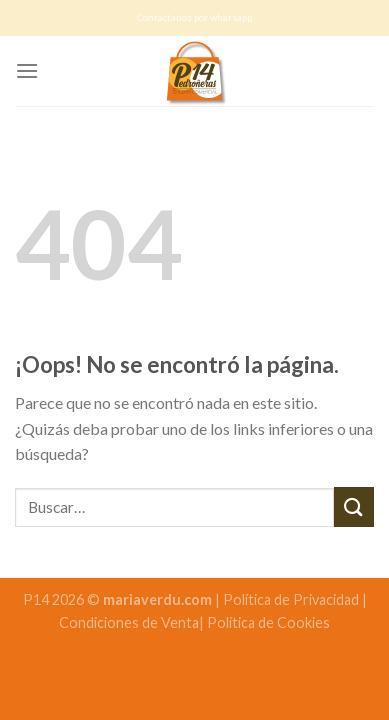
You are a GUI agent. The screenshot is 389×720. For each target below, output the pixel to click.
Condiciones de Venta (129, 622)
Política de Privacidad (292, 599)
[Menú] (27, 70)
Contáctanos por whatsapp (194, 17)
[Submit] (354, 506)
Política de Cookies (268, 622)
